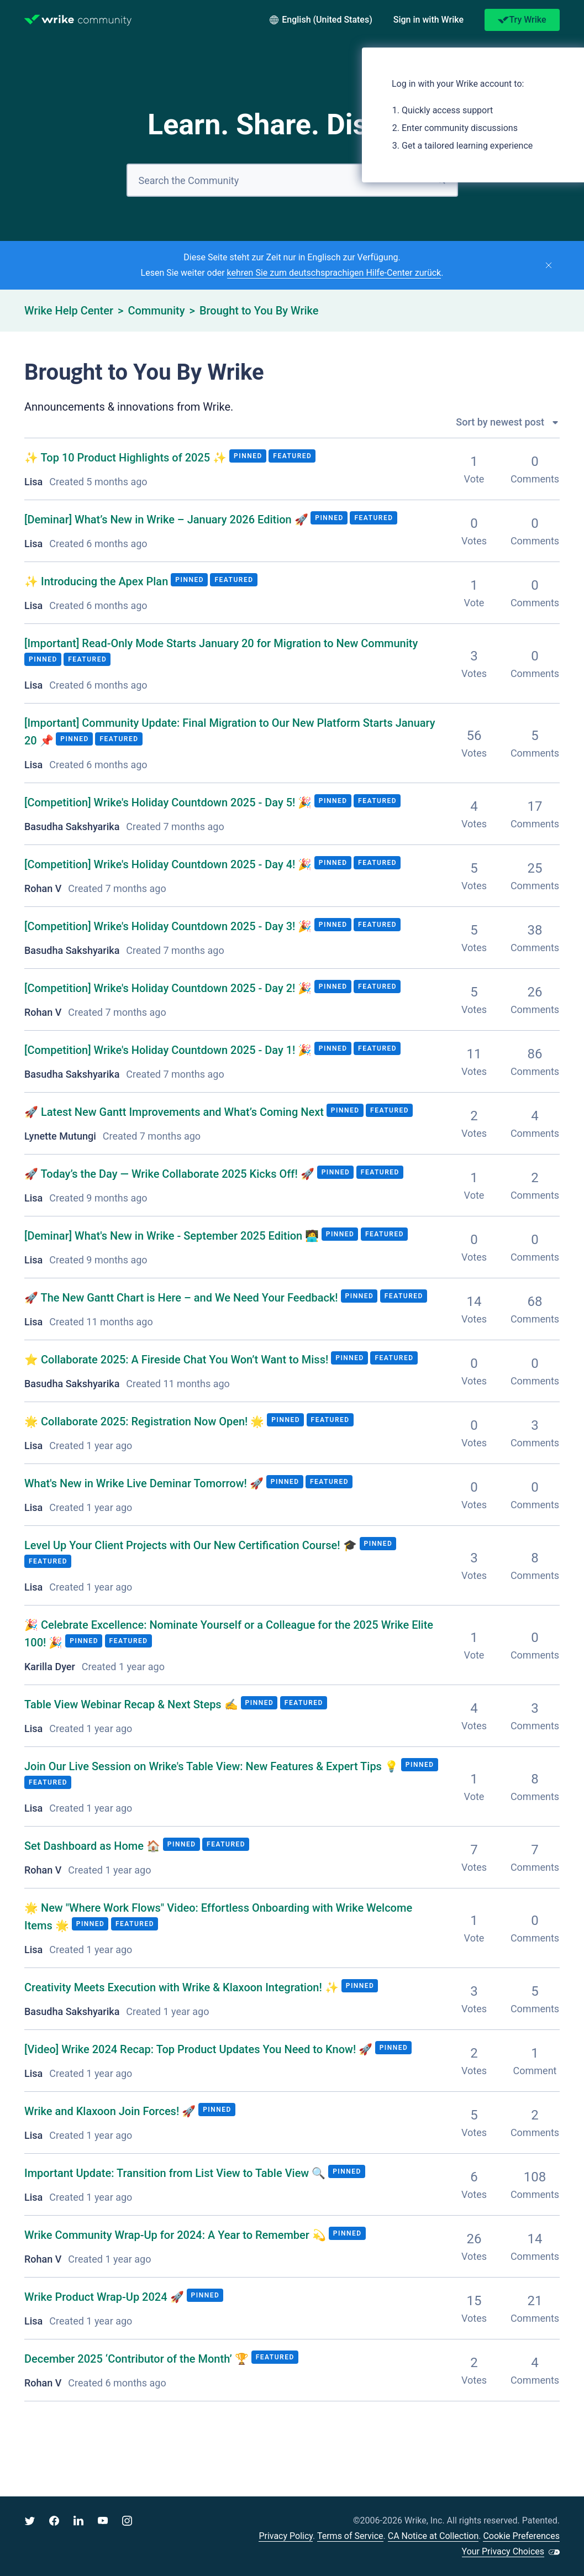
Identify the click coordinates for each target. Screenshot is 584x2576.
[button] (428, 20)
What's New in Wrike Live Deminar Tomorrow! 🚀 (145, 1483)
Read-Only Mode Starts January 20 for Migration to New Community (221, 643)
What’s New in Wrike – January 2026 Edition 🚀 (166, 519)
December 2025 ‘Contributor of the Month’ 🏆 (137, 2358)
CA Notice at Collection (433, 2536)
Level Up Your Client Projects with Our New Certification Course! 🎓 (192, 1545)
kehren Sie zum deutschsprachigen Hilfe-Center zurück (334, 272)
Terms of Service (350, 2536)
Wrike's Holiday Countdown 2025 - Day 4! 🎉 (168, 864)
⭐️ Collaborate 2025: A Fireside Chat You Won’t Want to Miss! (177, 1359)
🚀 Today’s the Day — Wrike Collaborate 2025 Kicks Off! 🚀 (170, 1174)
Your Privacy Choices (503, 2551)
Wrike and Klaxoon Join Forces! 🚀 (111, 2111)
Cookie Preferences (521, 2536)
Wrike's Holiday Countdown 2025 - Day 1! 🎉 (168, 1050)
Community (156, 310)
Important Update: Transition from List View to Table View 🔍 (176, 2173)
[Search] (292, 180)
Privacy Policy (286, 2536)
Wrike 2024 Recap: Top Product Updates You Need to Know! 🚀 (198, 2049)
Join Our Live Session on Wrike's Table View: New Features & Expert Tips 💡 (212, 1766)
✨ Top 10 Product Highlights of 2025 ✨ (126, 457)
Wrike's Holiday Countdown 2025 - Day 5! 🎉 (168, 802)
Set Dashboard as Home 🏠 (93, 1846)
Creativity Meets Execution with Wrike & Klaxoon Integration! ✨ (182, 1987)
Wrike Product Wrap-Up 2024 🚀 (105, 2297)
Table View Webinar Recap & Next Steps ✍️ (132, 1704)
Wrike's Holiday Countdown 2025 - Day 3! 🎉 (168, 926)
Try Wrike (522, 19)
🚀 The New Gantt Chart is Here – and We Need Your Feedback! (182, 1297)
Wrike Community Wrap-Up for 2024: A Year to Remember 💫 (176, 2235)
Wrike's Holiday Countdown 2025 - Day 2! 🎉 (168, 988)
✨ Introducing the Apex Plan (97, 581)
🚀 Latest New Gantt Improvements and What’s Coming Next (175, 1112)
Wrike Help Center (68, 310)
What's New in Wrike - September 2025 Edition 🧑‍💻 (171, 1235)
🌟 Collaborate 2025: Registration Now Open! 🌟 (145, 1421)
